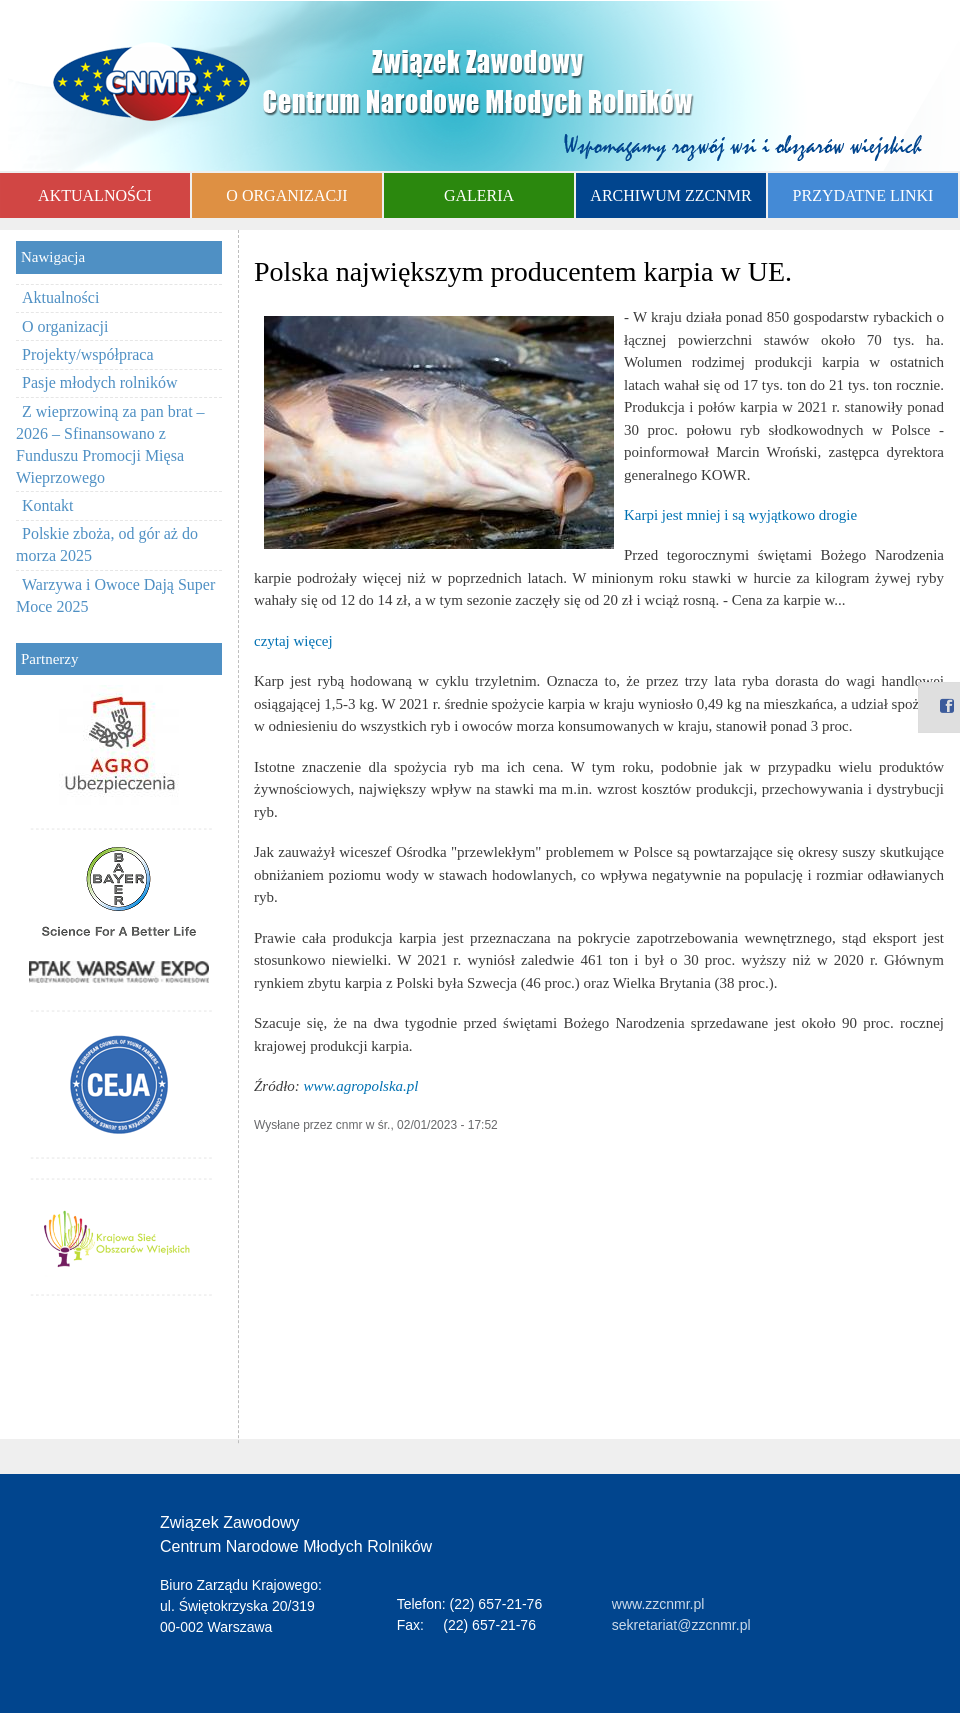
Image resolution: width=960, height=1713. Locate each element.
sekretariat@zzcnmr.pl (681, 1625)
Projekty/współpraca (88, 354)
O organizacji (65, 326)
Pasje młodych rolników (100, 382)
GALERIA (479, 195)
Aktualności (60, 297)
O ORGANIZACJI (286, 195)
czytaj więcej (293, 641)
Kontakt (48, 505)
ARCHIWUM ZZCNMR (670, 195)
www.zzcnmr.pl (658, 1604)
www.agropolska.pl (361, 1086)
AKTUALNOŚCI (95, 195)
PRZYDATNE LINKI (863, 195)
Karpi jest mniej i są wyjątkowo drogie (740, 515)
